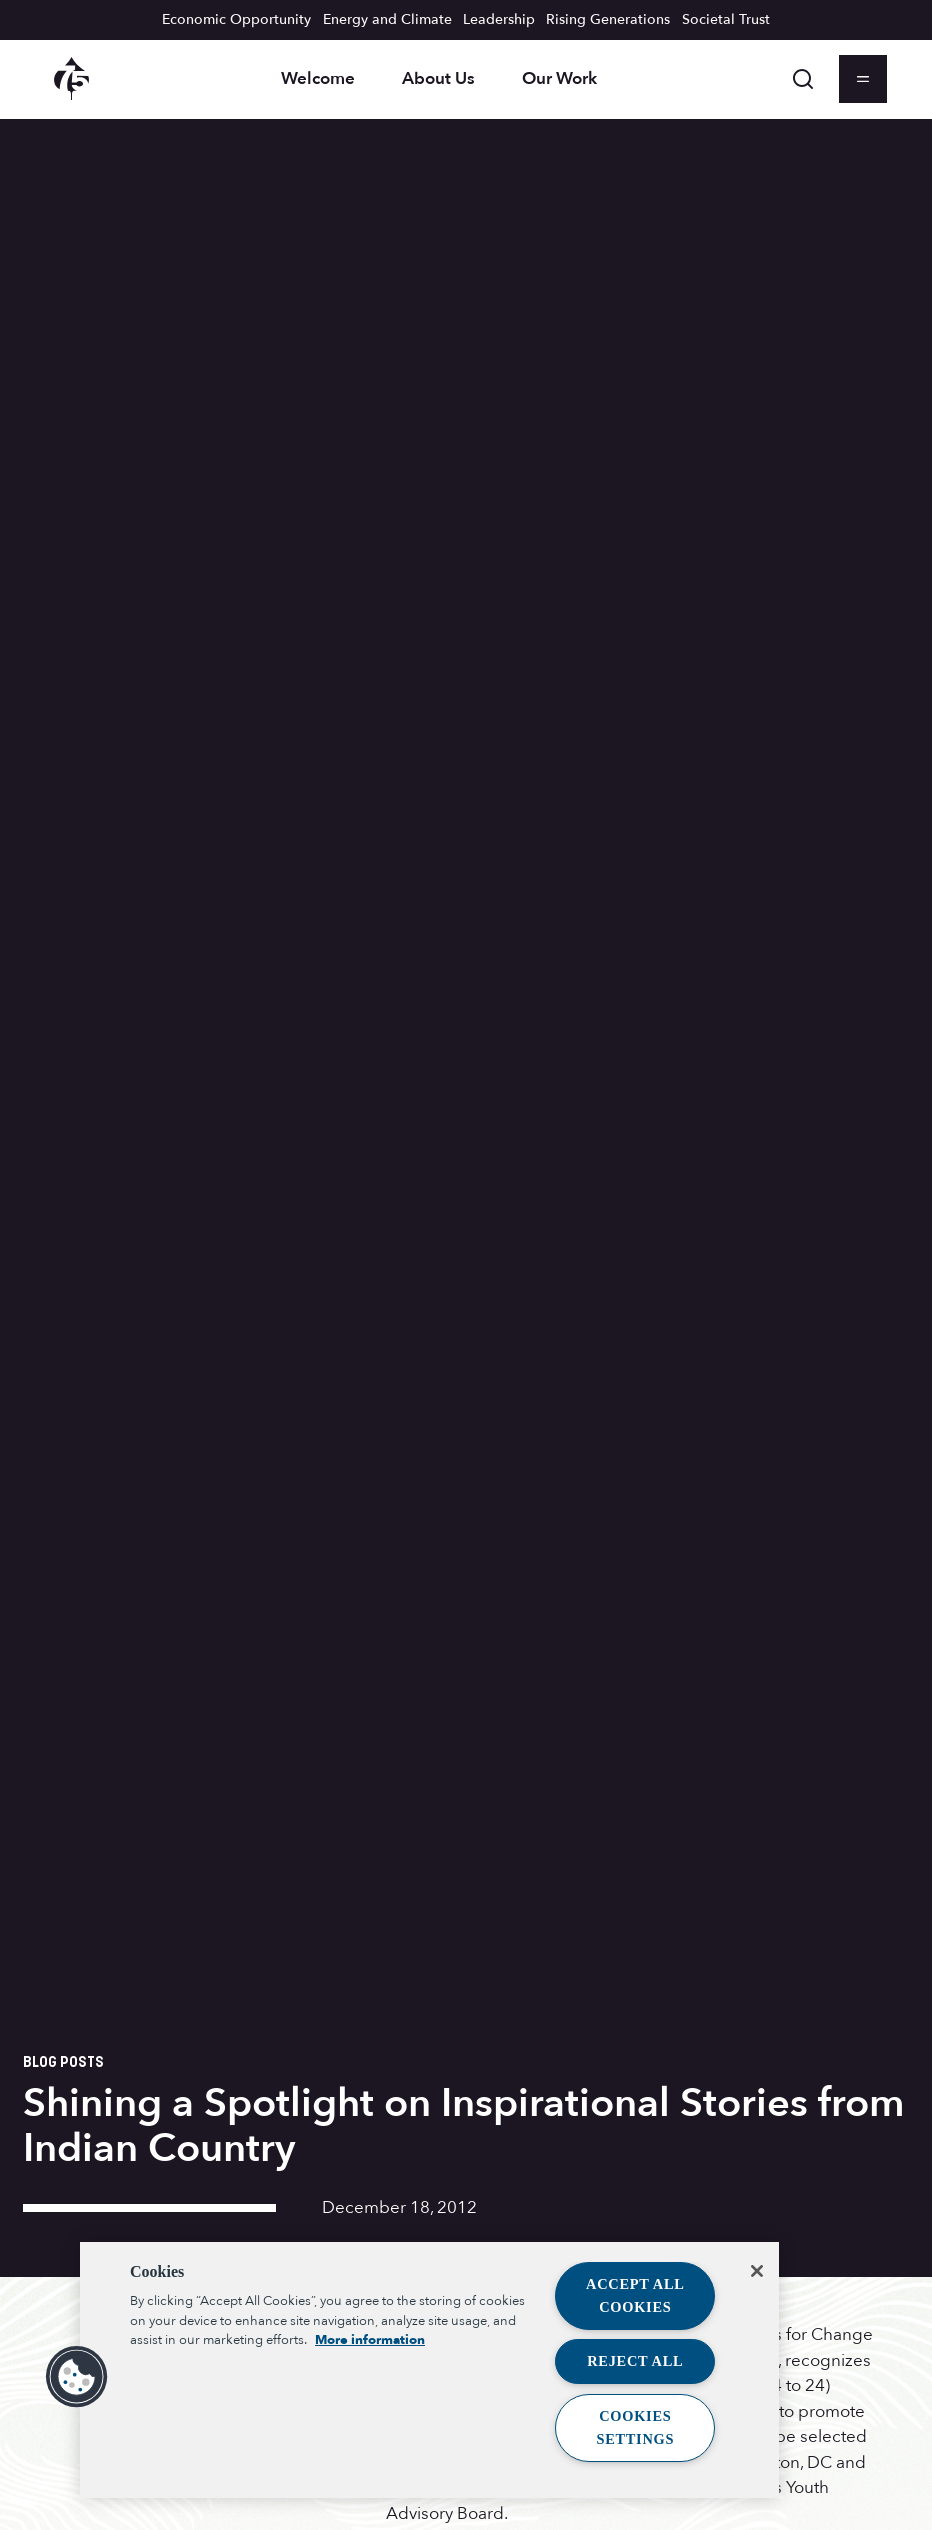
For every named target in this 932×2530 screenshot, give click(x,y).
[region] (429, 2370)
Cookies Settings (635, 2427)
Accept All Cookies (635, 2295)
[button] (77, 2377)
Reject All (635, 2361)
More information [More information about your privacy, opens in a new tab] (370, 2340)
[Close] (757, 2271)
